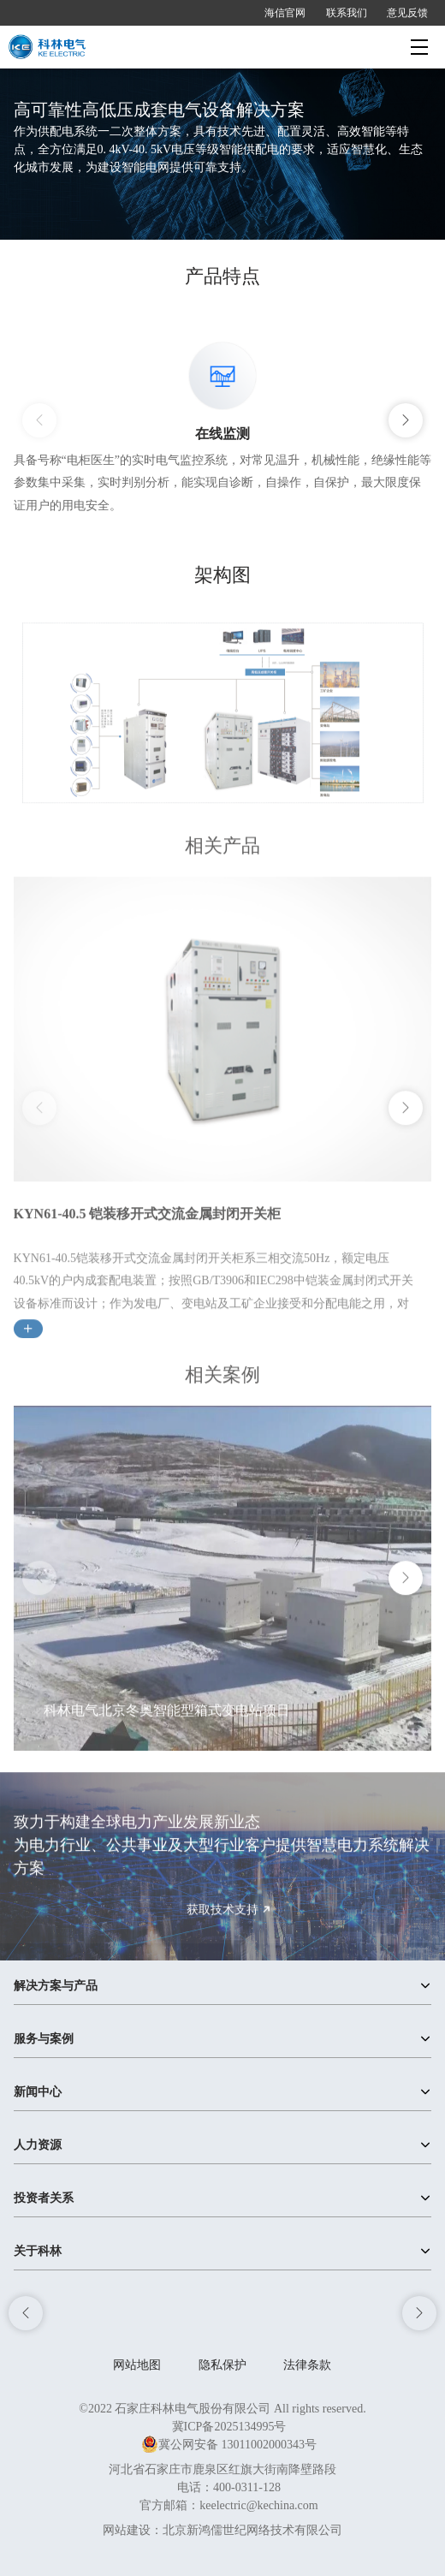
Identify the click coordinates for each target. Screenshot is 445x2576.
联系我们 (346, 13)
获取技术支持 (231, 1928)
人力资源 (38, 2145)
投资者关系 (44, 2198)
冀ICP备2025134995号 (229, 2426)
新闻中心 (38, 2091)
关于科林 (38, 2251)
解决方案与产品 (56, 1985)
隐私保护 (222, 2365)
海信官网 (285, 13)
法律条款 (307, 2365)
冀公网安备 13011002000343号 (229, 2444)
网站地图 (137, 2365)
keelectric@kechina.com (258, 2505)
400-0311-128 (247, 2487)
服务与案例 (44, 2038)
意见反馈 (407, 13)
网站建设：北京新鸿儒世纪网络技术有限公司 (222, 2530)
